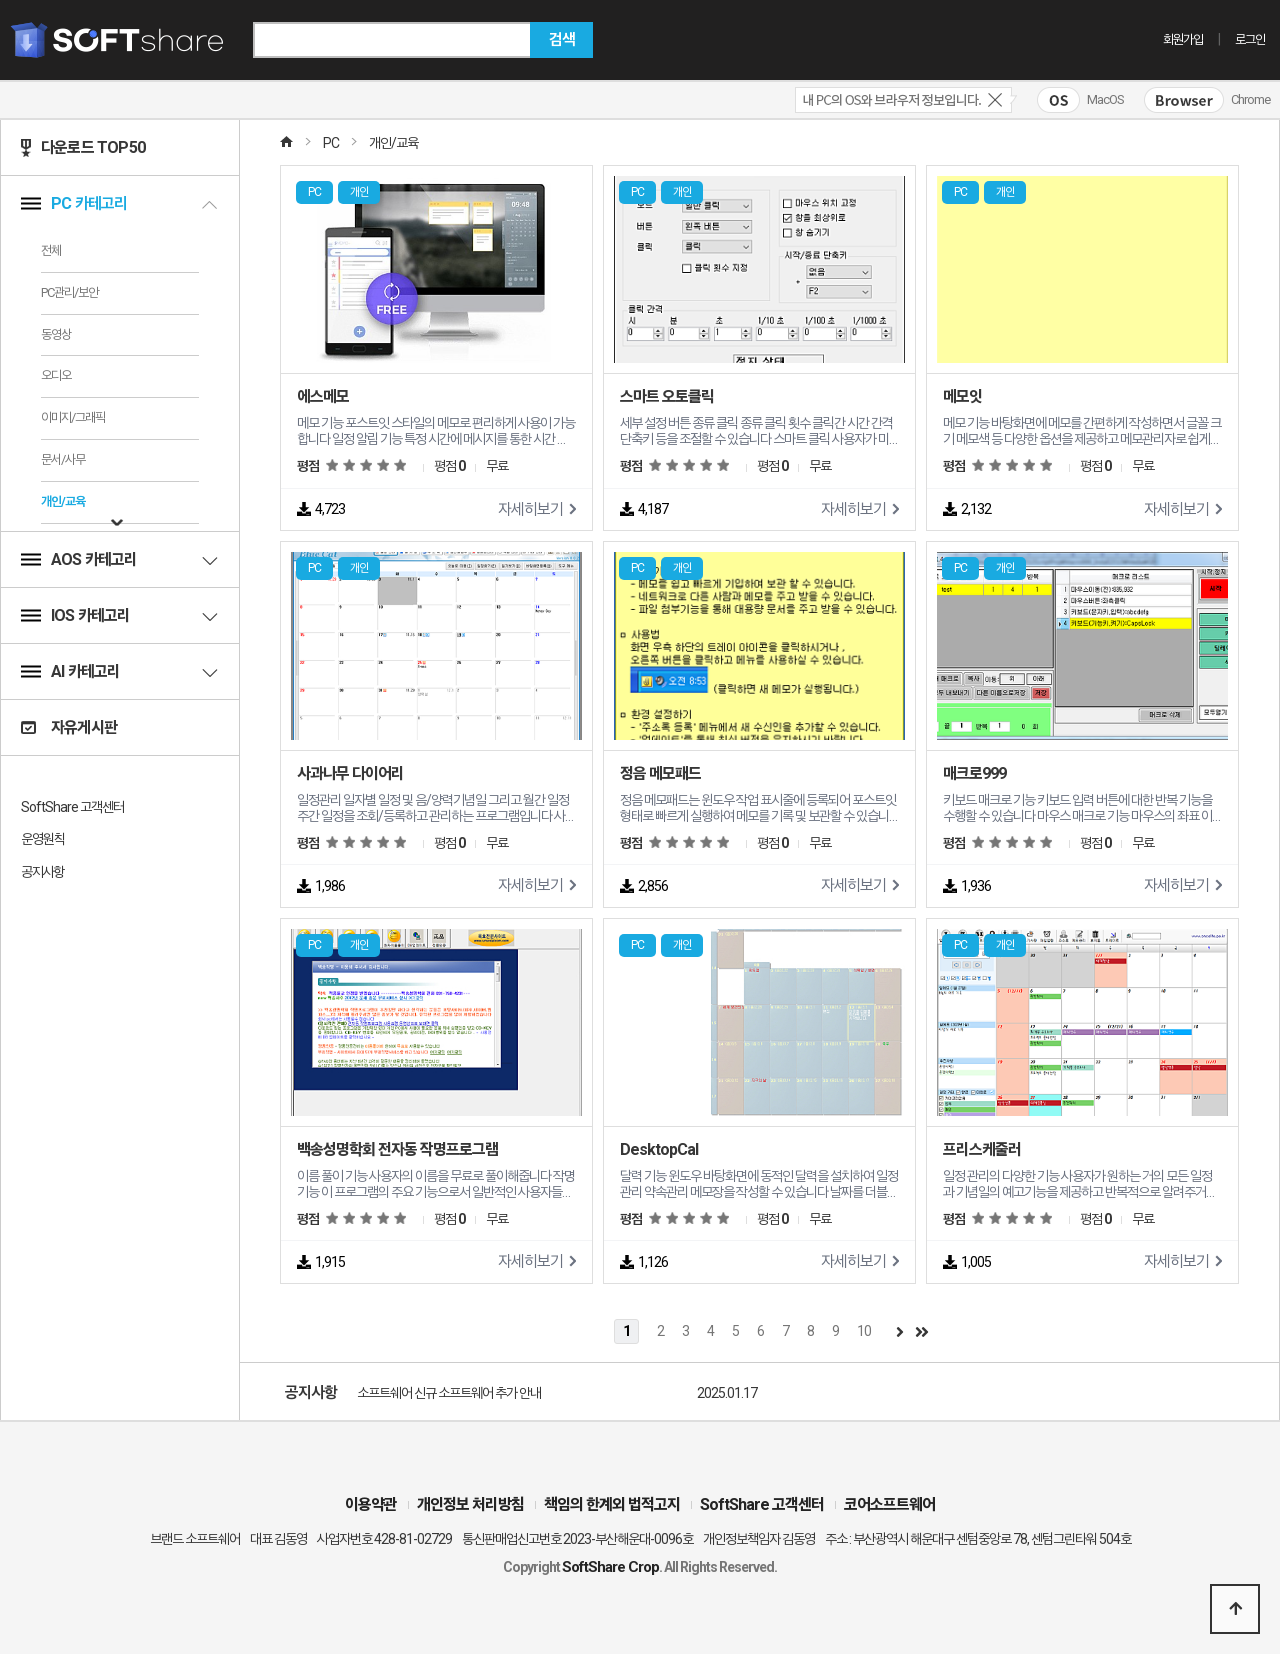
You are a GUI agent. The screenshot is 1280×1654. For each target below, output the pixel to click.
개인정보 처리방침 (470, 1504)
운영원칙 (43, 839)
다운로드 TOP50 (83, 147)
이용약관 (371, 1504)
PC (331, 143)
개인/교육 (63, 501)
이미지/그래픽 (73, 417)
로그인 (1250, 39)
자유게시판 (69, 727)
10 (864, 1331)
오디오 (56, 375)
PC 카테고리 (120, 203)
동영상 (56, 334)
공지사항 (43, 872)
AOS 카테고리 (120, 559)
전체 (51, 250)
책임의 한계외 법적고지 (612, 1504)
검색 (562, 39)
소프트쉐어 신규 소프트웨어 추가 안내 (449, 1393)
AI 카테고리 (120, 671)
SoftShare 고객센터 (72, 807)
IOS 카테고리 (120, 615)
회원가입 (1183, 39)
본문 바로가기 (0, 0)
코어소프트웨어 (889, 1504)
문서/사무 (63, 459)
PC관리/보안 (69, 292)
